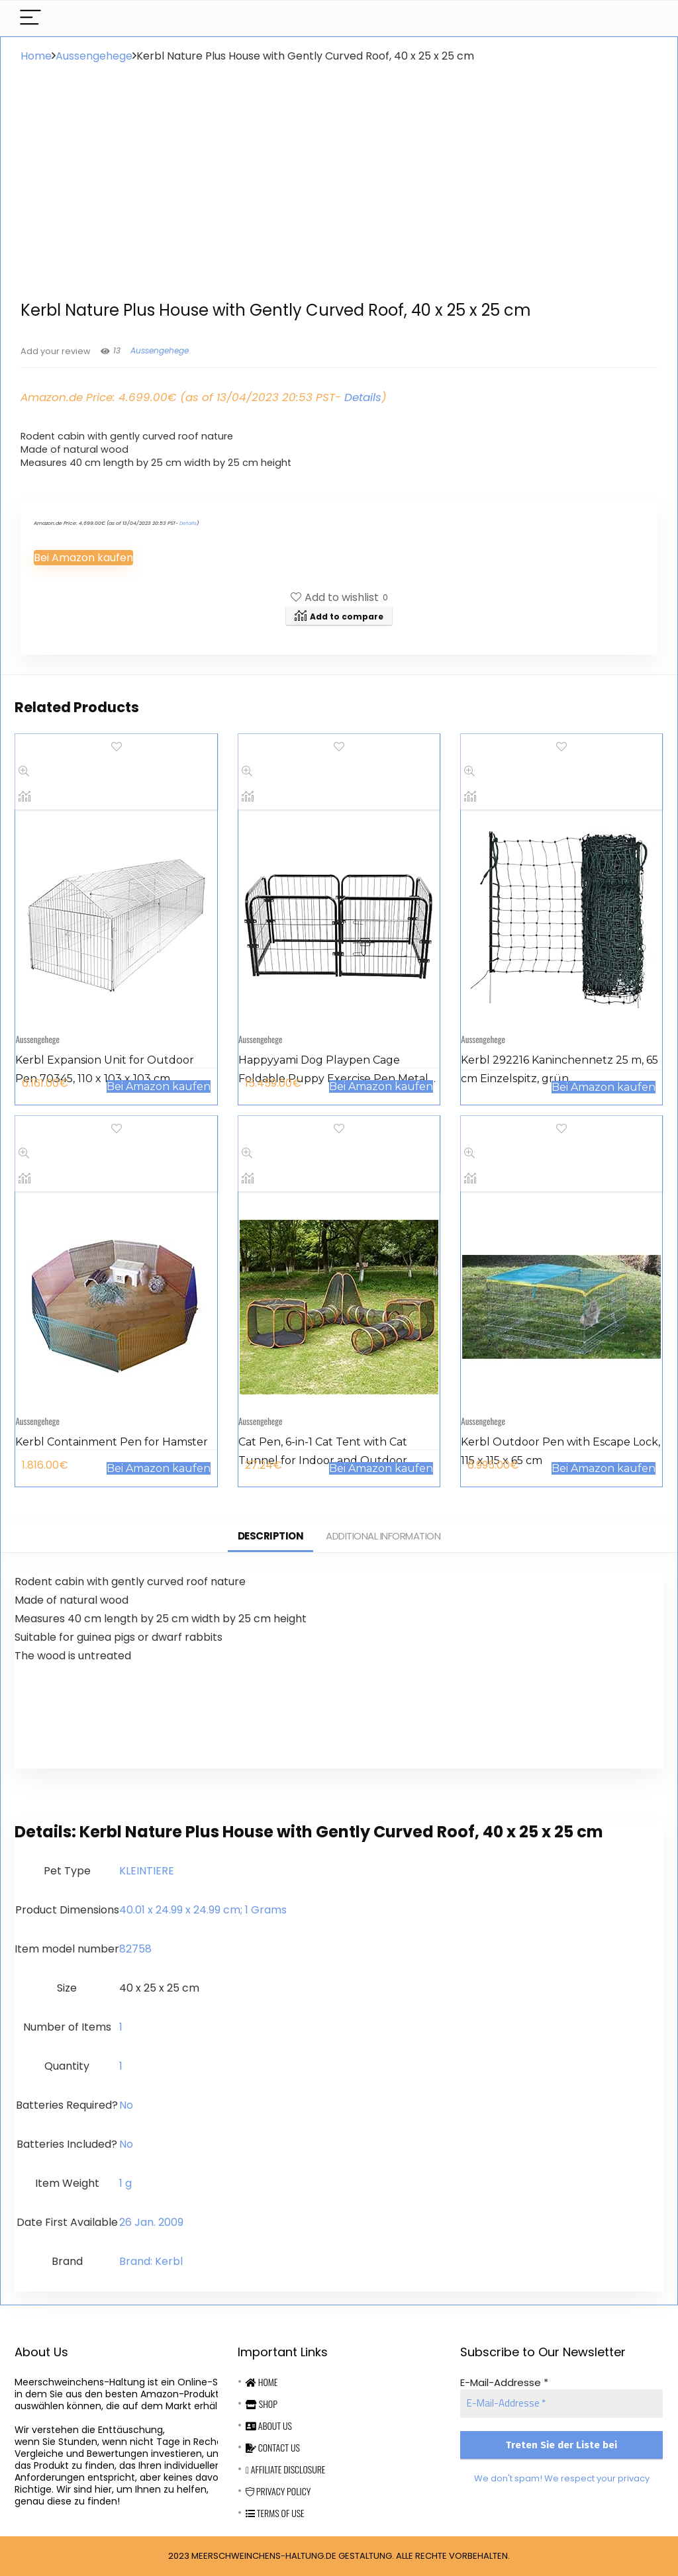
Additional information (383, 1536)
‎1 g (125, 2183)
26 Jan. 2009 (151, 2222)
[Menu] (30, 18)
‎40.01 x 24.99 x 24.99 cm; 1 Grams (203, 1909)
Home (36, 56)
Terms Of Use (275, 2513)
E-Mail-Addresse (504, 2382)
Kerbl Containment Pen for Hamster (111, 1442)
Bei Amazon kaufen (83, 557)
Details (362, 397)
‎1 (120, 2027)
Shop (261, 2404)
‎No (126, 2105)
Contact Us (273, 2447)
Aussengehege (94, 56)
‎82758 (135, 1948)
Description (271, 1536)
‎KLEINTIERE (146, 1870)
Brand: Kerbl (151, 2261)
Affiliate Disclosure (286, 2469)
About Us (269, 2425)
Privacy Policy (278, 2491)
